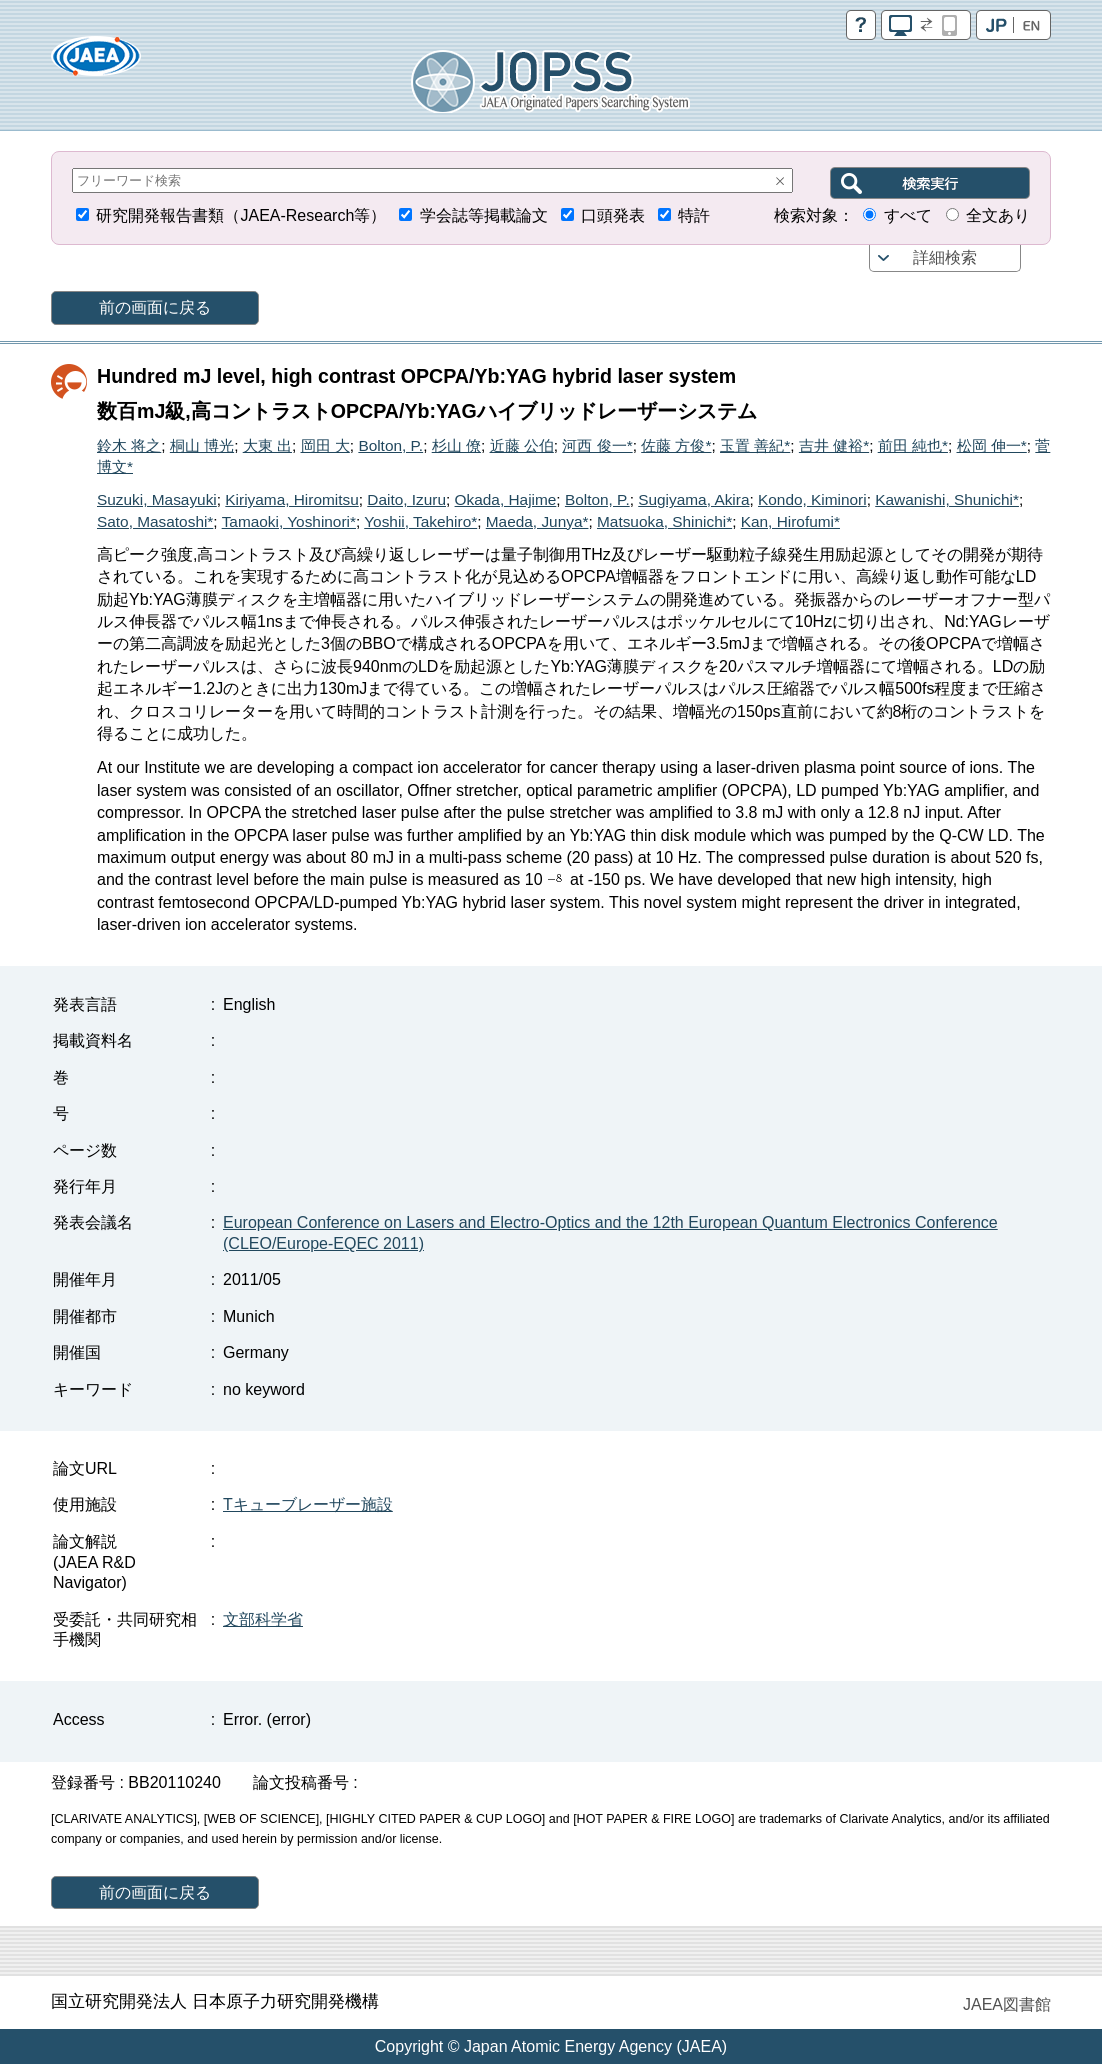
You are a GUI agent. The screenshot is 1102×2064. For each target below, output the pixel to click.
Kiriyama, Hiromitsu (291, 499)
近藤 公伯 (522, 445)
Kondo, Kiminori (812, 499)
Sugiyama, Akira (693, 499)
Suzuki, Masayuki (157, 499)
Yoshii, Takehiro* (420, 521)
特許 (694, 215)
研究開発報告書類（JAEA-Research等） (241, 215)
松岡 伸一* (992, 445)
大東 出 (267, 445)
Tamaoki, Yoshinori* (289, 521)
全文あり (998, 215)
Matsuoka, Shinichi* (664, 521)
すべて (908, 215)
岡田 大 (325, 445)
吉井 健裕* (834, 445)
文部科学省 (263, 1619)
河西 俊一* (597, 445)
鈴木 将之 (129, 445)
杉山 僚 (456, 445)
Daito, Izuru (406, 499)
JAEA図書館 (1007, 2004)
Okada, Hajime (506, 499)
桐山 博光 (202, 445)
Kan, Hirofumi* (790, 521)
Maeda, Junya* (537, 521)
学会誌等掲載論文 (484, 215)
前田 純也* (913, 445)
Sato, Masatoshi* (155, 521)
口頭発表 (613, 215)
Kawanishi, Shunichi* (947, 499)
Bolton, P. (390, 445)
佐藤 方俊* (676, 445)
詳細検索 (945, 257)
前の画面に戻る (155, 307)
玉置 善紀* (755, 445)
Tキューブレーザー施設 (308, 1504)
